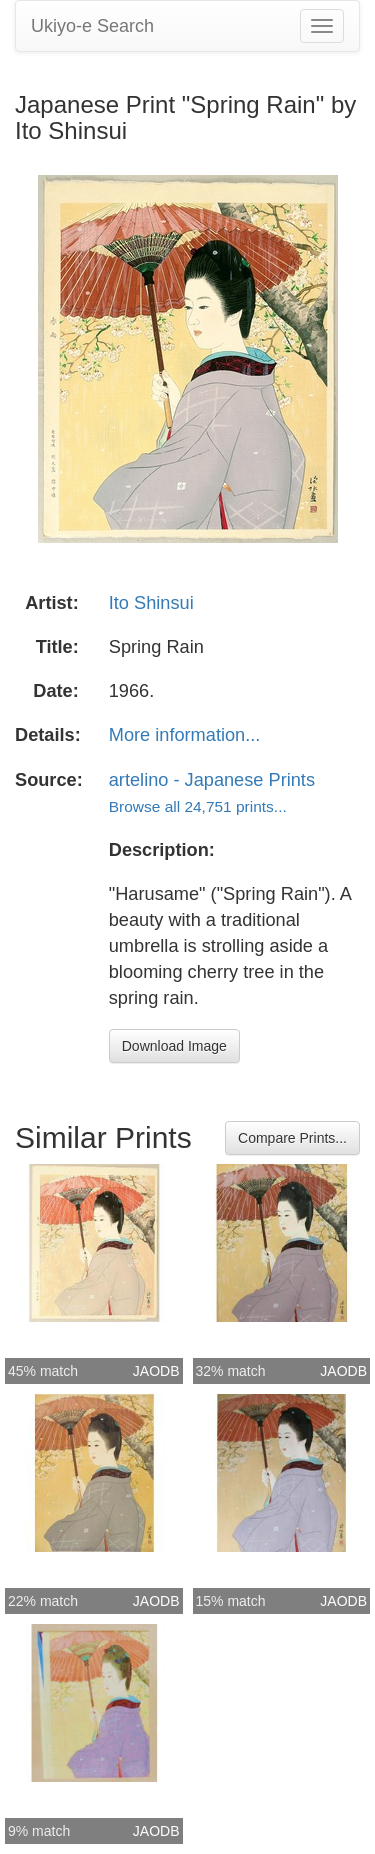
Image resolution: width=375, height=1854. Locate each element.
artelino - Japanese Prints (212, 780)
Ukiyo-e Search (92, 26)
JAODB (156, 1371)
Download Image (174, 1046)
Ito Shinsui (151, 603)
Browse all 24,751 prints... (198, 806)
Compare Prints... (292, 1138)
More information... (185, 735)
